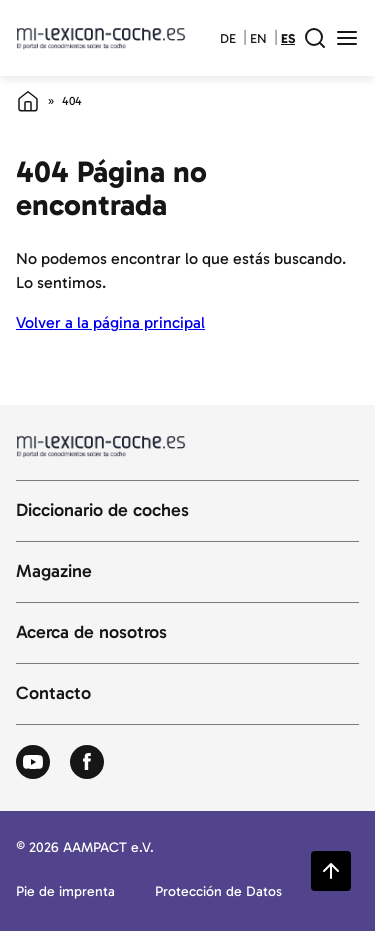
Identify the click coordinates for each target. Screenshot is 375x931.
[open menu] (347, 38)
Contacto (53, 694)
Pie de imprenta (65, 892)
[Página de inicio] (28, 101)
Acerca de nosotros (91, 633)
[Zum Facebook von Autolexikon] (87, 763)
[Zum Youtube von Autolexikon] (33, 763)
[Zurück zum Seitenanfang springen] (331, 871)
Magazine (54, 572)
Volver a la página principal (110, 322)
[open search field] (315, 38)
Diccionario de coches (102, 511)
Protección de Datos (218, 892)
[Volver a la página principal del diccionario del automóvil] (101, 38)
